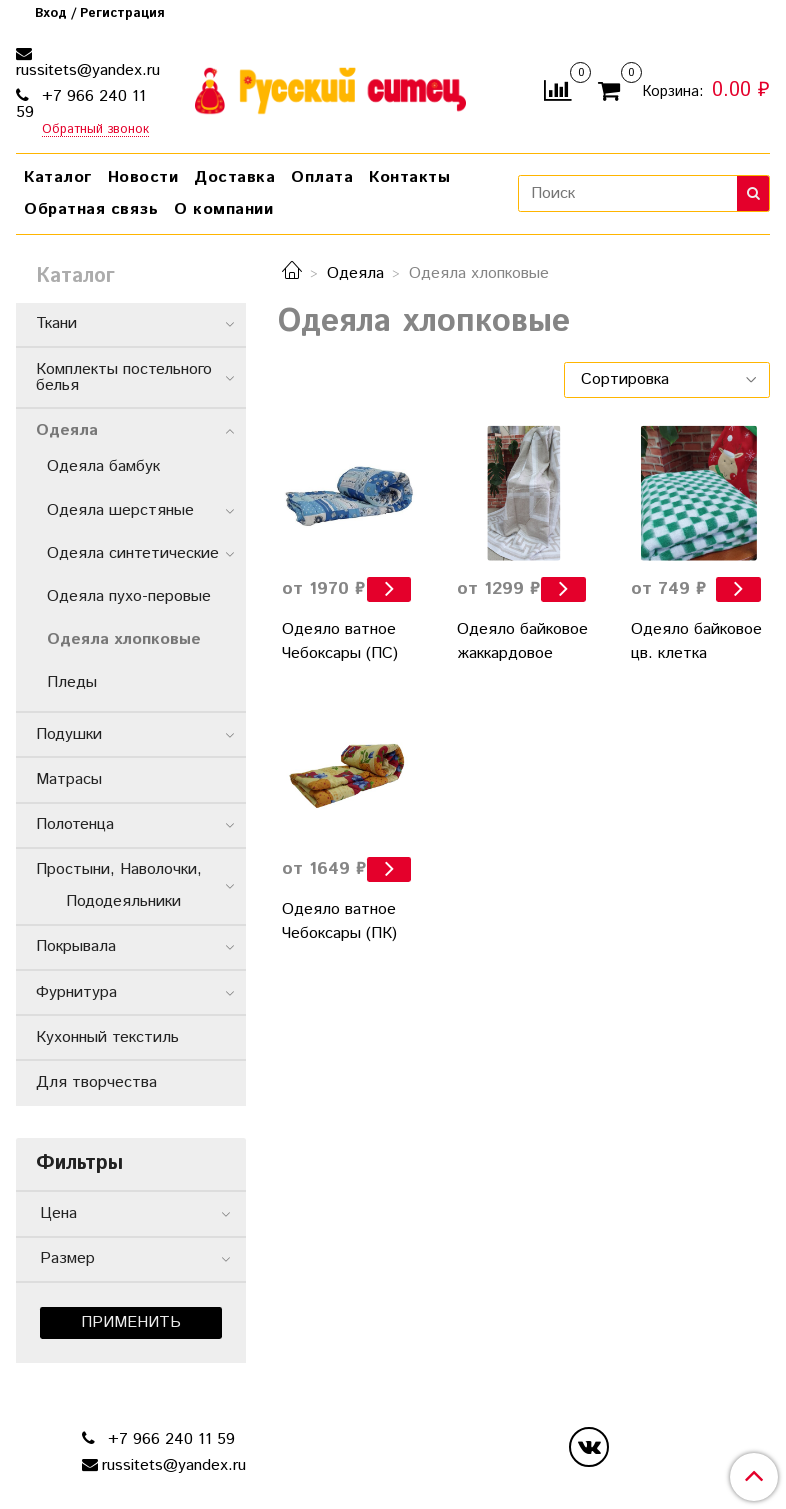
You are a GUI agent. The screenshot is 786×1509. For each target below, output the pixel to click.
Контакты (409, 177)
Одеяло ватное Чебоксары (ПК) (339, 921)
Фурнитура (76, 992)
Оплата (322, 177)
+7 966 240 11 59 (81, 104)
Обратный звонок (95, 130)
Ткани (56, 323)
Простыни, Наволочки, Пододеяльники (128, 885)
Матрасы (69, 779)
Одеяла (355, 273)
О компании (223, 209)
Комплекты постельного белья (124, 377)
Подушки (69, 734)
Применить (131, 1322)
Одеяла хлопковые (124, 639)
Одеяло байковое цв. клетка (696, 641)
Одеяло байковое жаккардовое (522, 641)
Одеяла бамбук (103, 466)
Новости (143, 177)
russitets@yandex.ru (88, 70)
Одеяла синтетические (133, 553)
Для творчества (96, 1082)
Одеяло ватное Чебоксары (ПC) (340, 641)
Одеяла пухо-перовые (129, 596)
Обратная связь (91, 209)
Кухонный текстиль (107, 1037)
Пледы (72, 682)
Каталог (58, 177)
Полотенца (75, 824)
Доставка (234, 177)
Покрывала (76, 946)
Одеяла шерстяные (120, 510)
